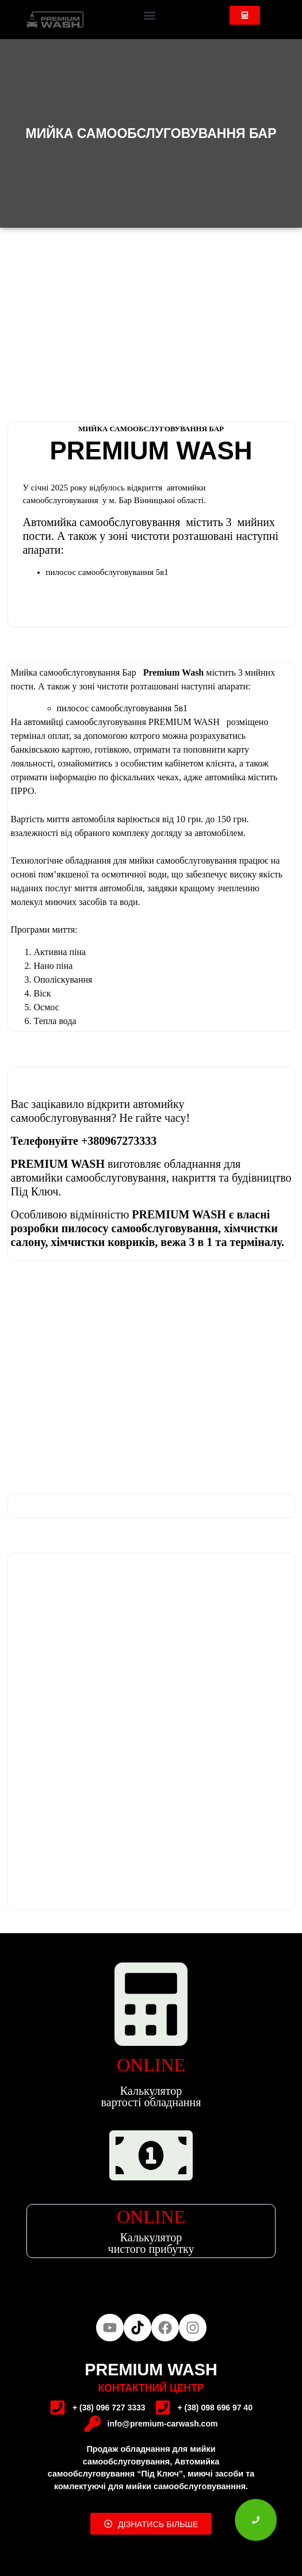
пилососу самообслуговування (140, 1228)
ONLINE (151, 2064)
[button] (149, 15)
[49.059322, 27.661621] (151, 1681)
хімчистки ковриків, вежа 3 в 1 (133, 1242)
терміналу (255, 1242)
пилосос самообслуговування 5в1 (122, 708)
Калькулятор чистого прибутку (151, 2243)
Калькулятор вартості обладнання (151, 2096)
